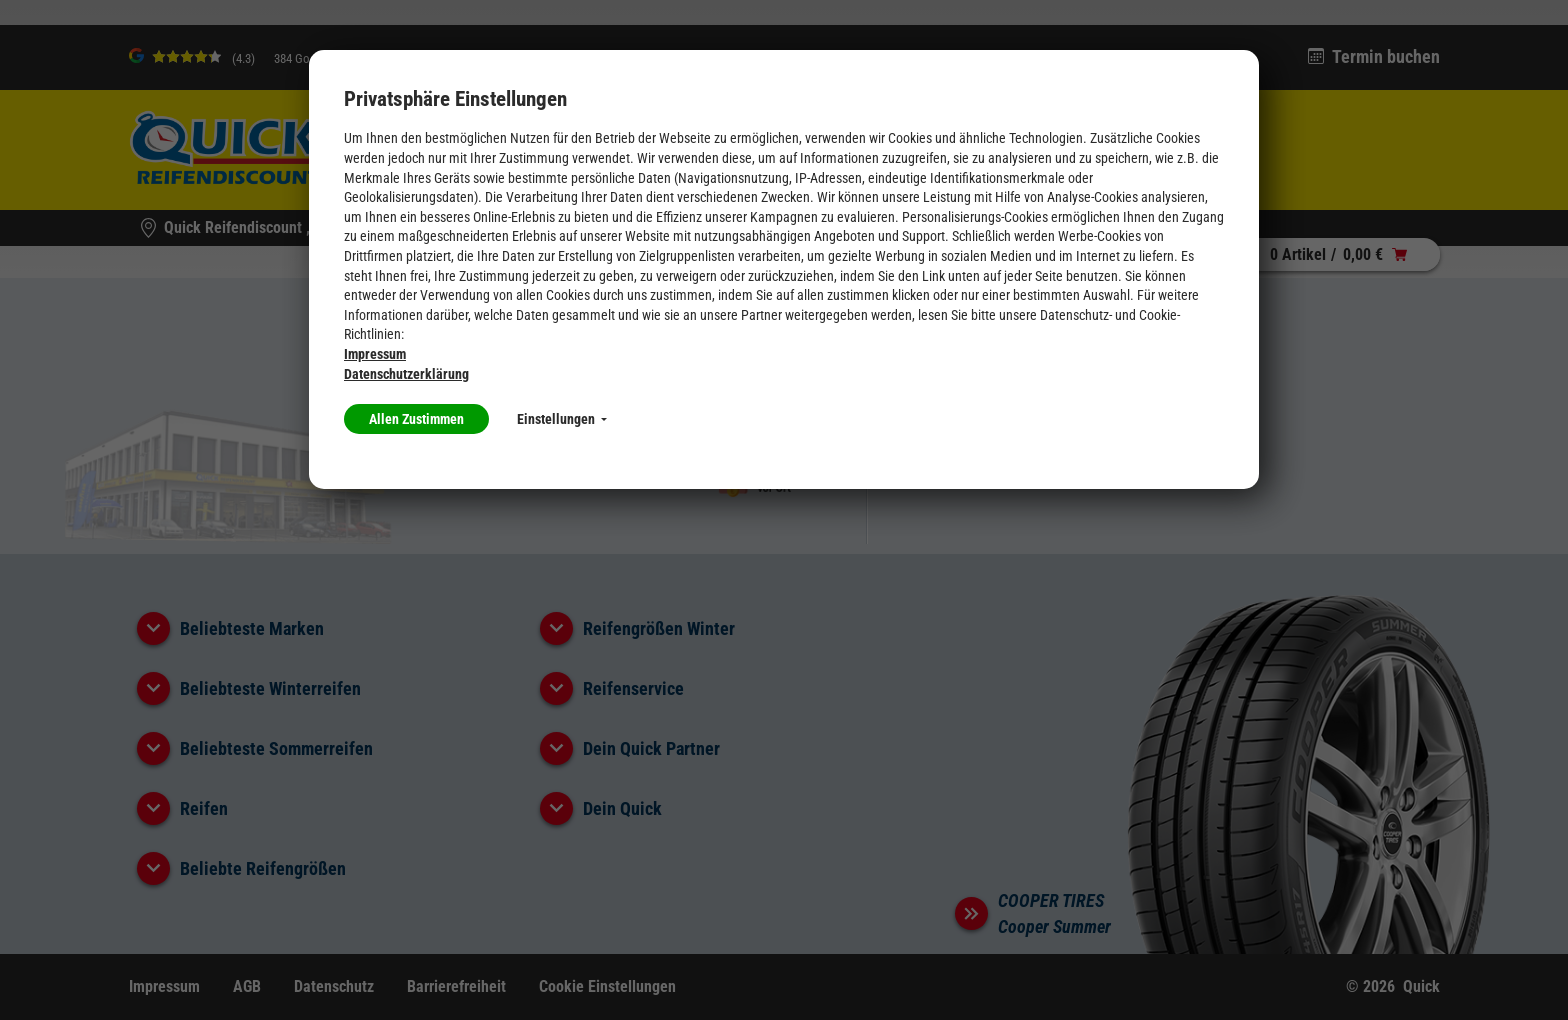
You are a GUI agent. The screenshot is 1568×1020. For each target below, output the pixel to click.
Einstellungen (562, 419)
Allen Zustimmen (416, 419)
